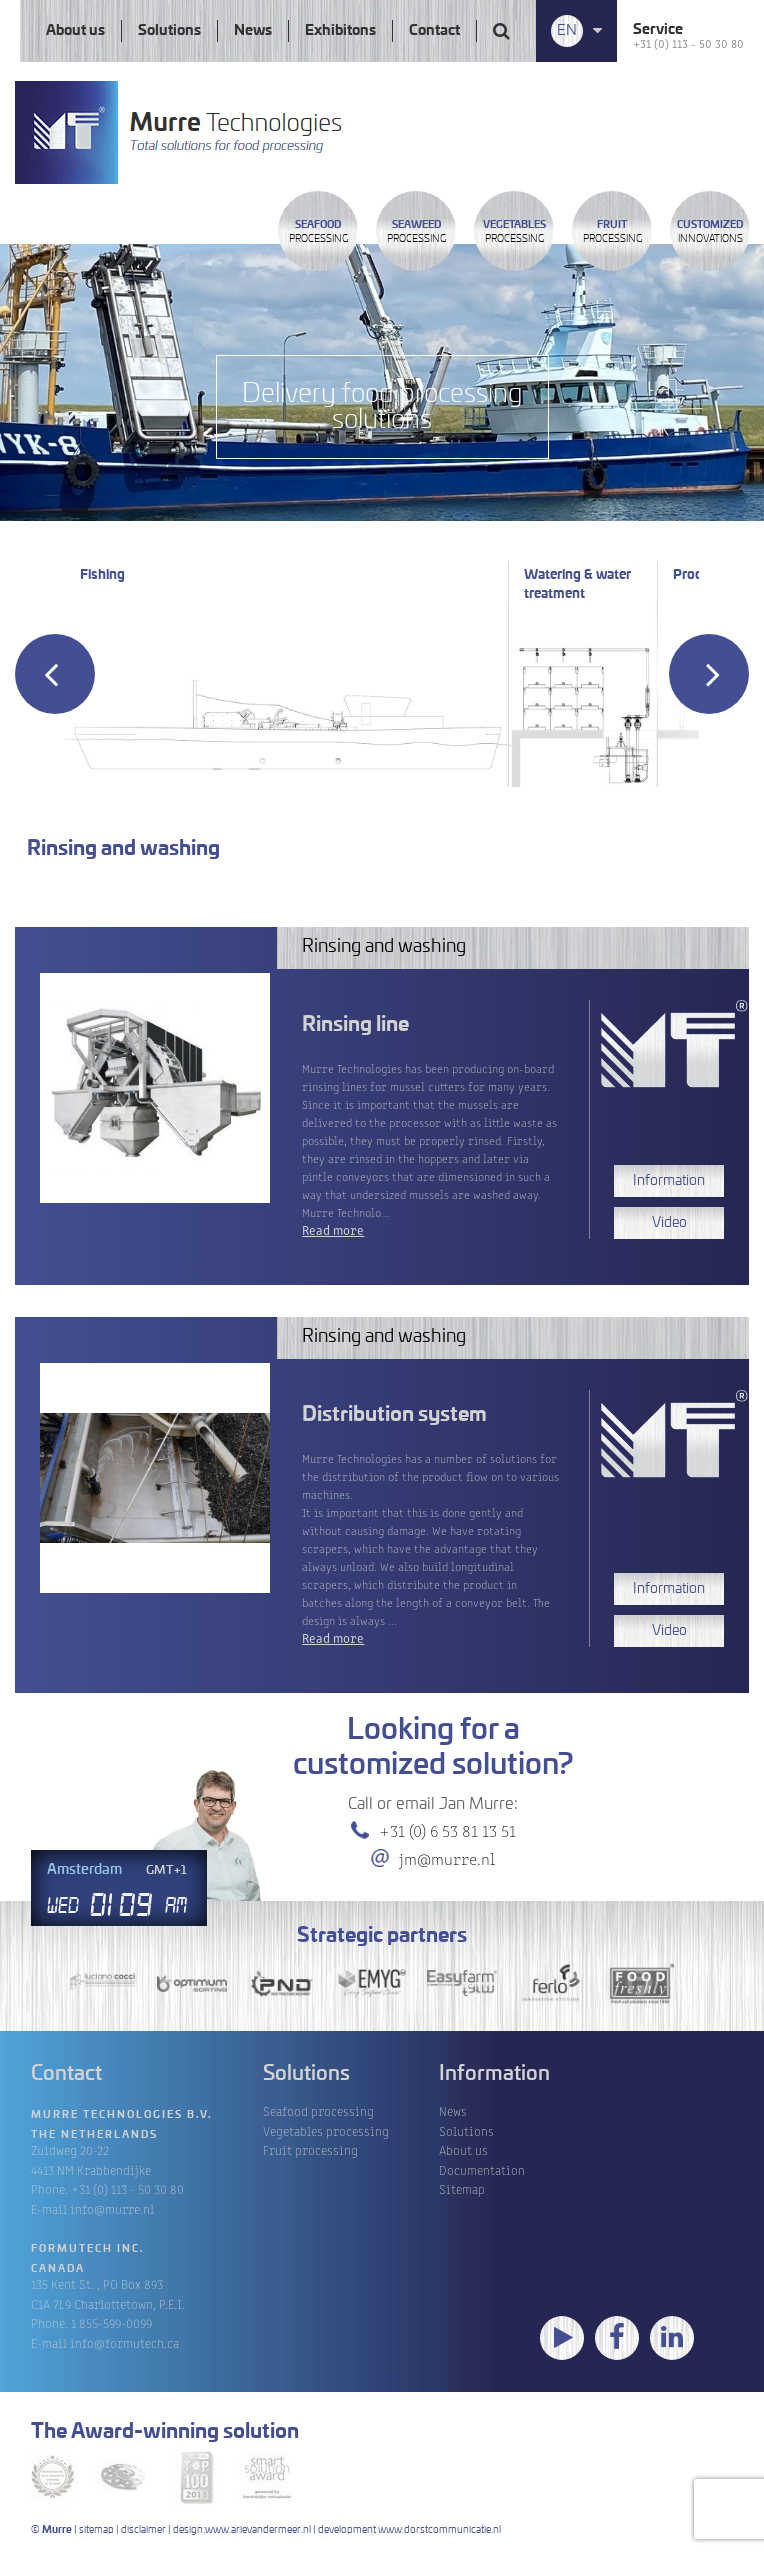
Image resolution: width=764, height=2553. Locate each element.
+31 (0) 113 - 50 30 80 (688, 42)
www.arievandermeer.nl (258, 2530)
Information (669, 1181)
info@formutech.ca (124, 2342)
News (253, 31)
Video (669, 1223)
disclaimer (143, 2530)
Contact (434, 31)
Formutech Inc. (88, 2249)
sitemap (96, 2530)
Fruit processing (310, 2149)
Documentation (482, 2169)
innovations (710, 232)
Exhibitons (340, 31)
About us (75, 31)
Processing (318, 232)
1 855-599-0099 (111, 2322)
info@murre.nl (112, 2208)
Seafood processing (318, 2110)
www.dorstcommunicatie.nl (439, 2530)
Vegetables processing (326, 2130)
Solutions (169, 31)
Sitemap (462, 2188)
